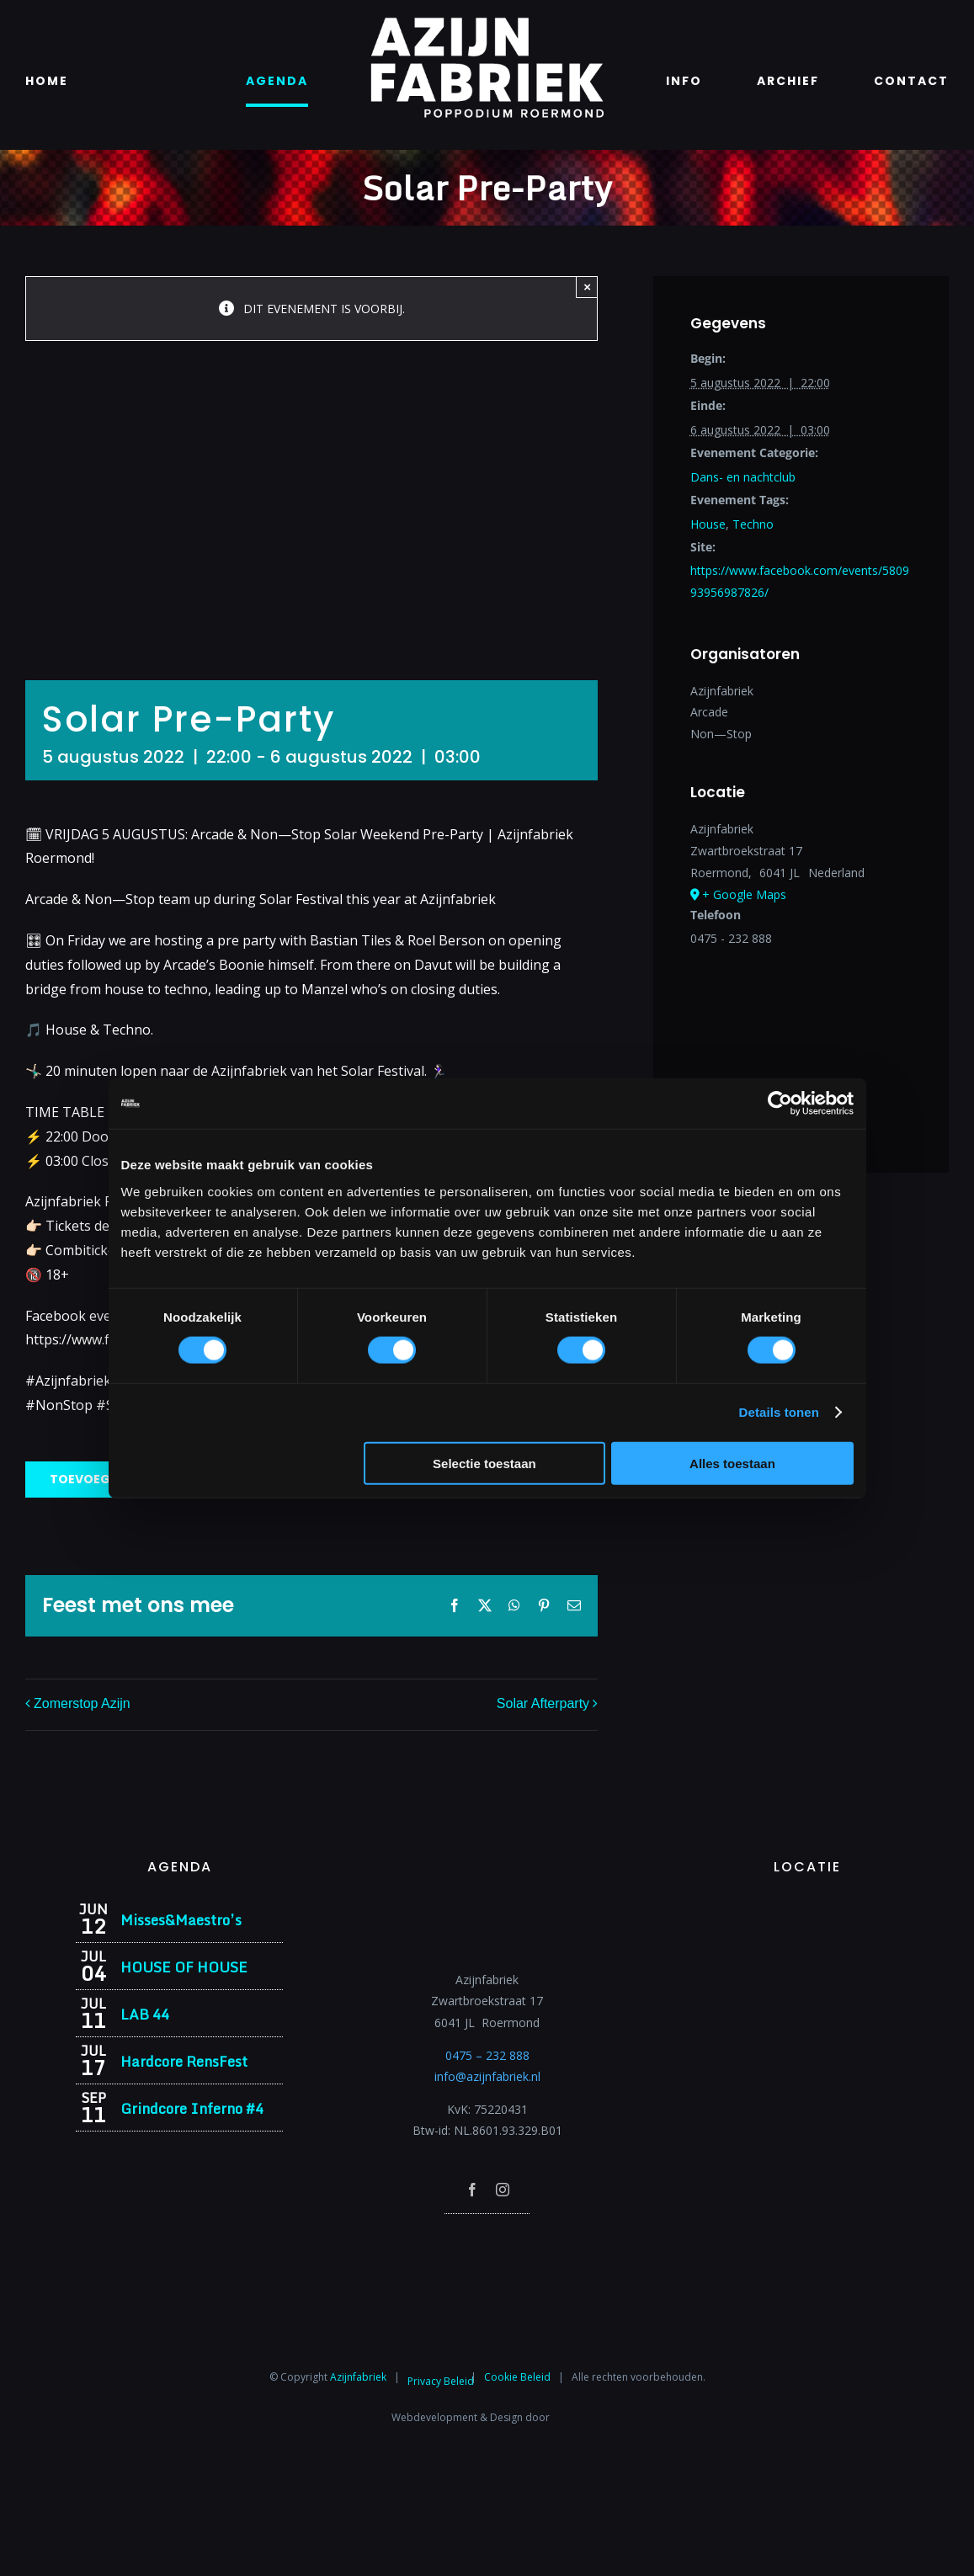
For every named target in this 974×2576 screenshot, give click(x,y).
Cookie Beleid (517, 2376)
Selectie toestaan (484, 1463)
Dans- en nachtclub (743, 477)
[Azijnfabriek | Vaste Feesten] (808, 1908)
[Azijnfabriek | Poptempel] (487, 2236)
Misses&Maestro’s (181, 1919)
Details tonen (779, 1412)
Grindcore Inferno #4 (191, 2108)
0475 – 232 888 (487, 2055)
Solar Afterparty (543, 1703)
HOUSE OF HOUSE (183, 1967)
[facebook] (472, 2189)
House (708, 524)
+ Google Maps (744, 894)
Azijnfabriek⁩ (358, 2376)
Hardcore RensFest (183, 2061)
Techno (753, 524)
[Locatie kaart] (801, 1041)
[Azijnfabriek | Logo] (487, 22)
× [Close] (587, 286)
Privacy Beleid (440, 2381)
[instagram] (502, 2189)
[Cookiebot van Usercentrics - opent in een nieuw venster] (780, 1103)
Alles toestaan (732, 1463)
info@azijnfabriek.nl (487, 2076)
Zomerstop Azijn (82, 1703)
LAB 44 (144, 2014)
